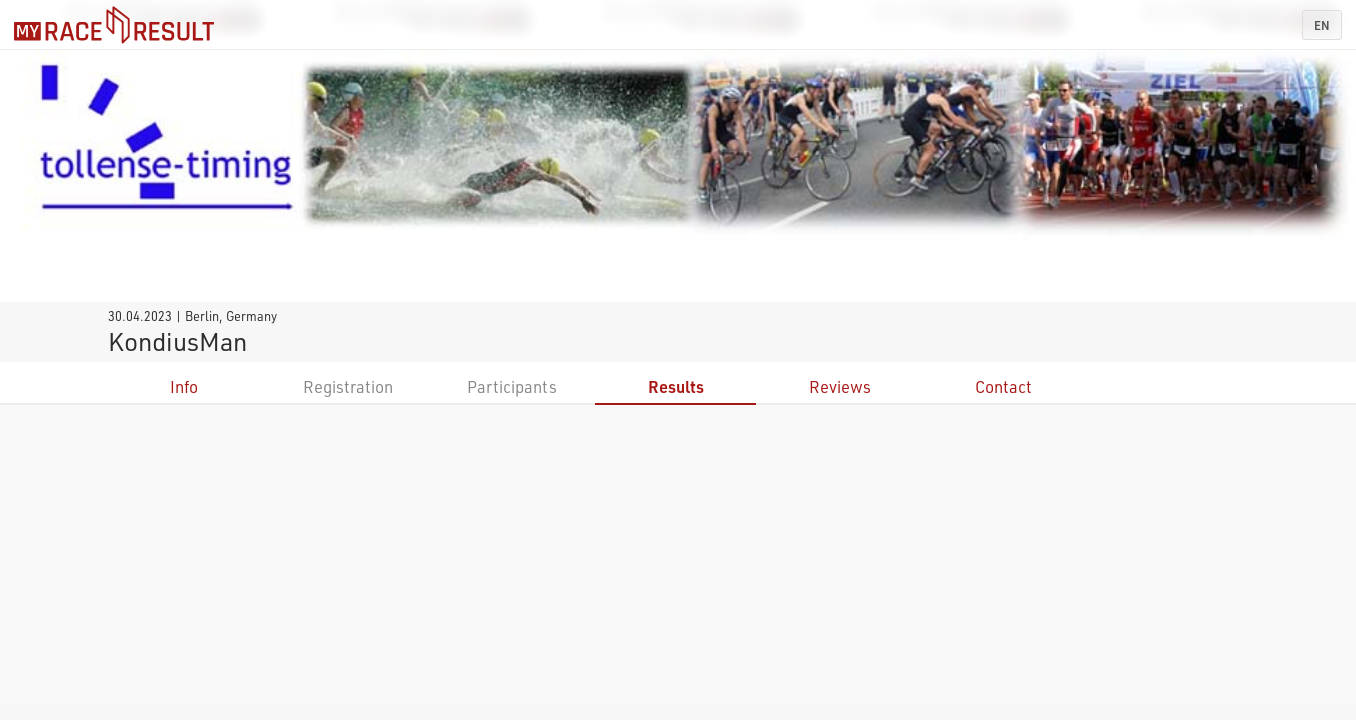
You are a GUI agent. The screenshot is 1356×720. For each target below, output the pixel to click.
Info (184, 386)
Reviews (840, 386)
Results (676, 386)
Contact (1003, 386)
